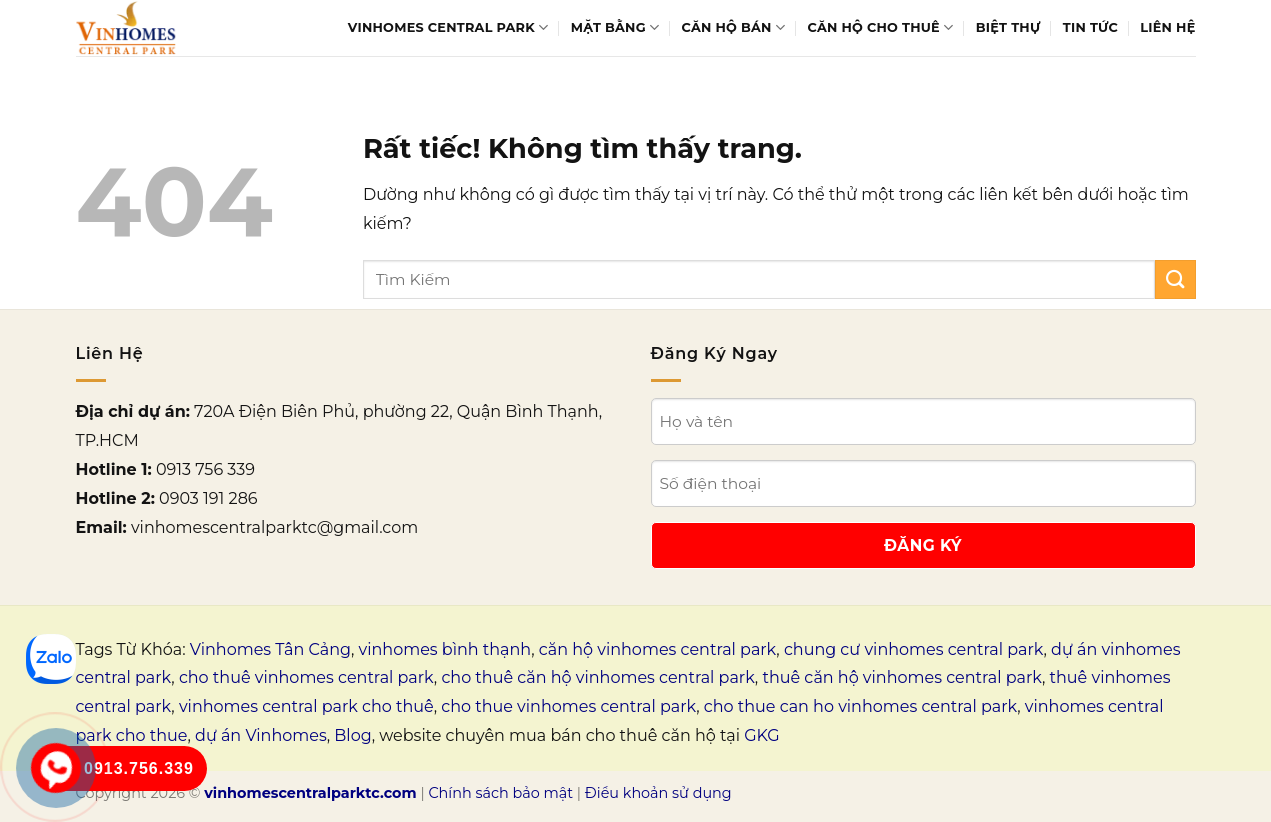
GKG (761, 735)
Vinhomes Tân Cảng (270, 649)
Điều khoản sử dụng (658, 793)
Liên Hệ (1167, 27)
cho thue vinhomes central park (568, 706)
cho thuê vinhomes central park (306, 677)
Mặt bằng (615, 27)
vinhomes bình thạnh (445, 649)
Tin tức (1090, 27)
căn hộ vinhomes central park (658, 649)
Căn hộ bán (734, 27)
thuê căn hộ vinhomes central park (902, 677)
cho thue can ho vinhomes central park (860, 706)
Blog (352, 735)
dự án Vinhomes (261, 735)
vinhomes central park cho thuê (306, 706)
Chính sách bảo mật (500, 793)
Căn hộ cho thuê (881, 27)
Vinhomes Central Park (448, 27)
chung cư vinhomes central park (914, 649)
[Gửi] (1175, 279)
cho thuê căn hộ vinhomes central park (597, 677)
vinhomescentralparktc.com (310, 793)
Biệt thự (1008, 27)
